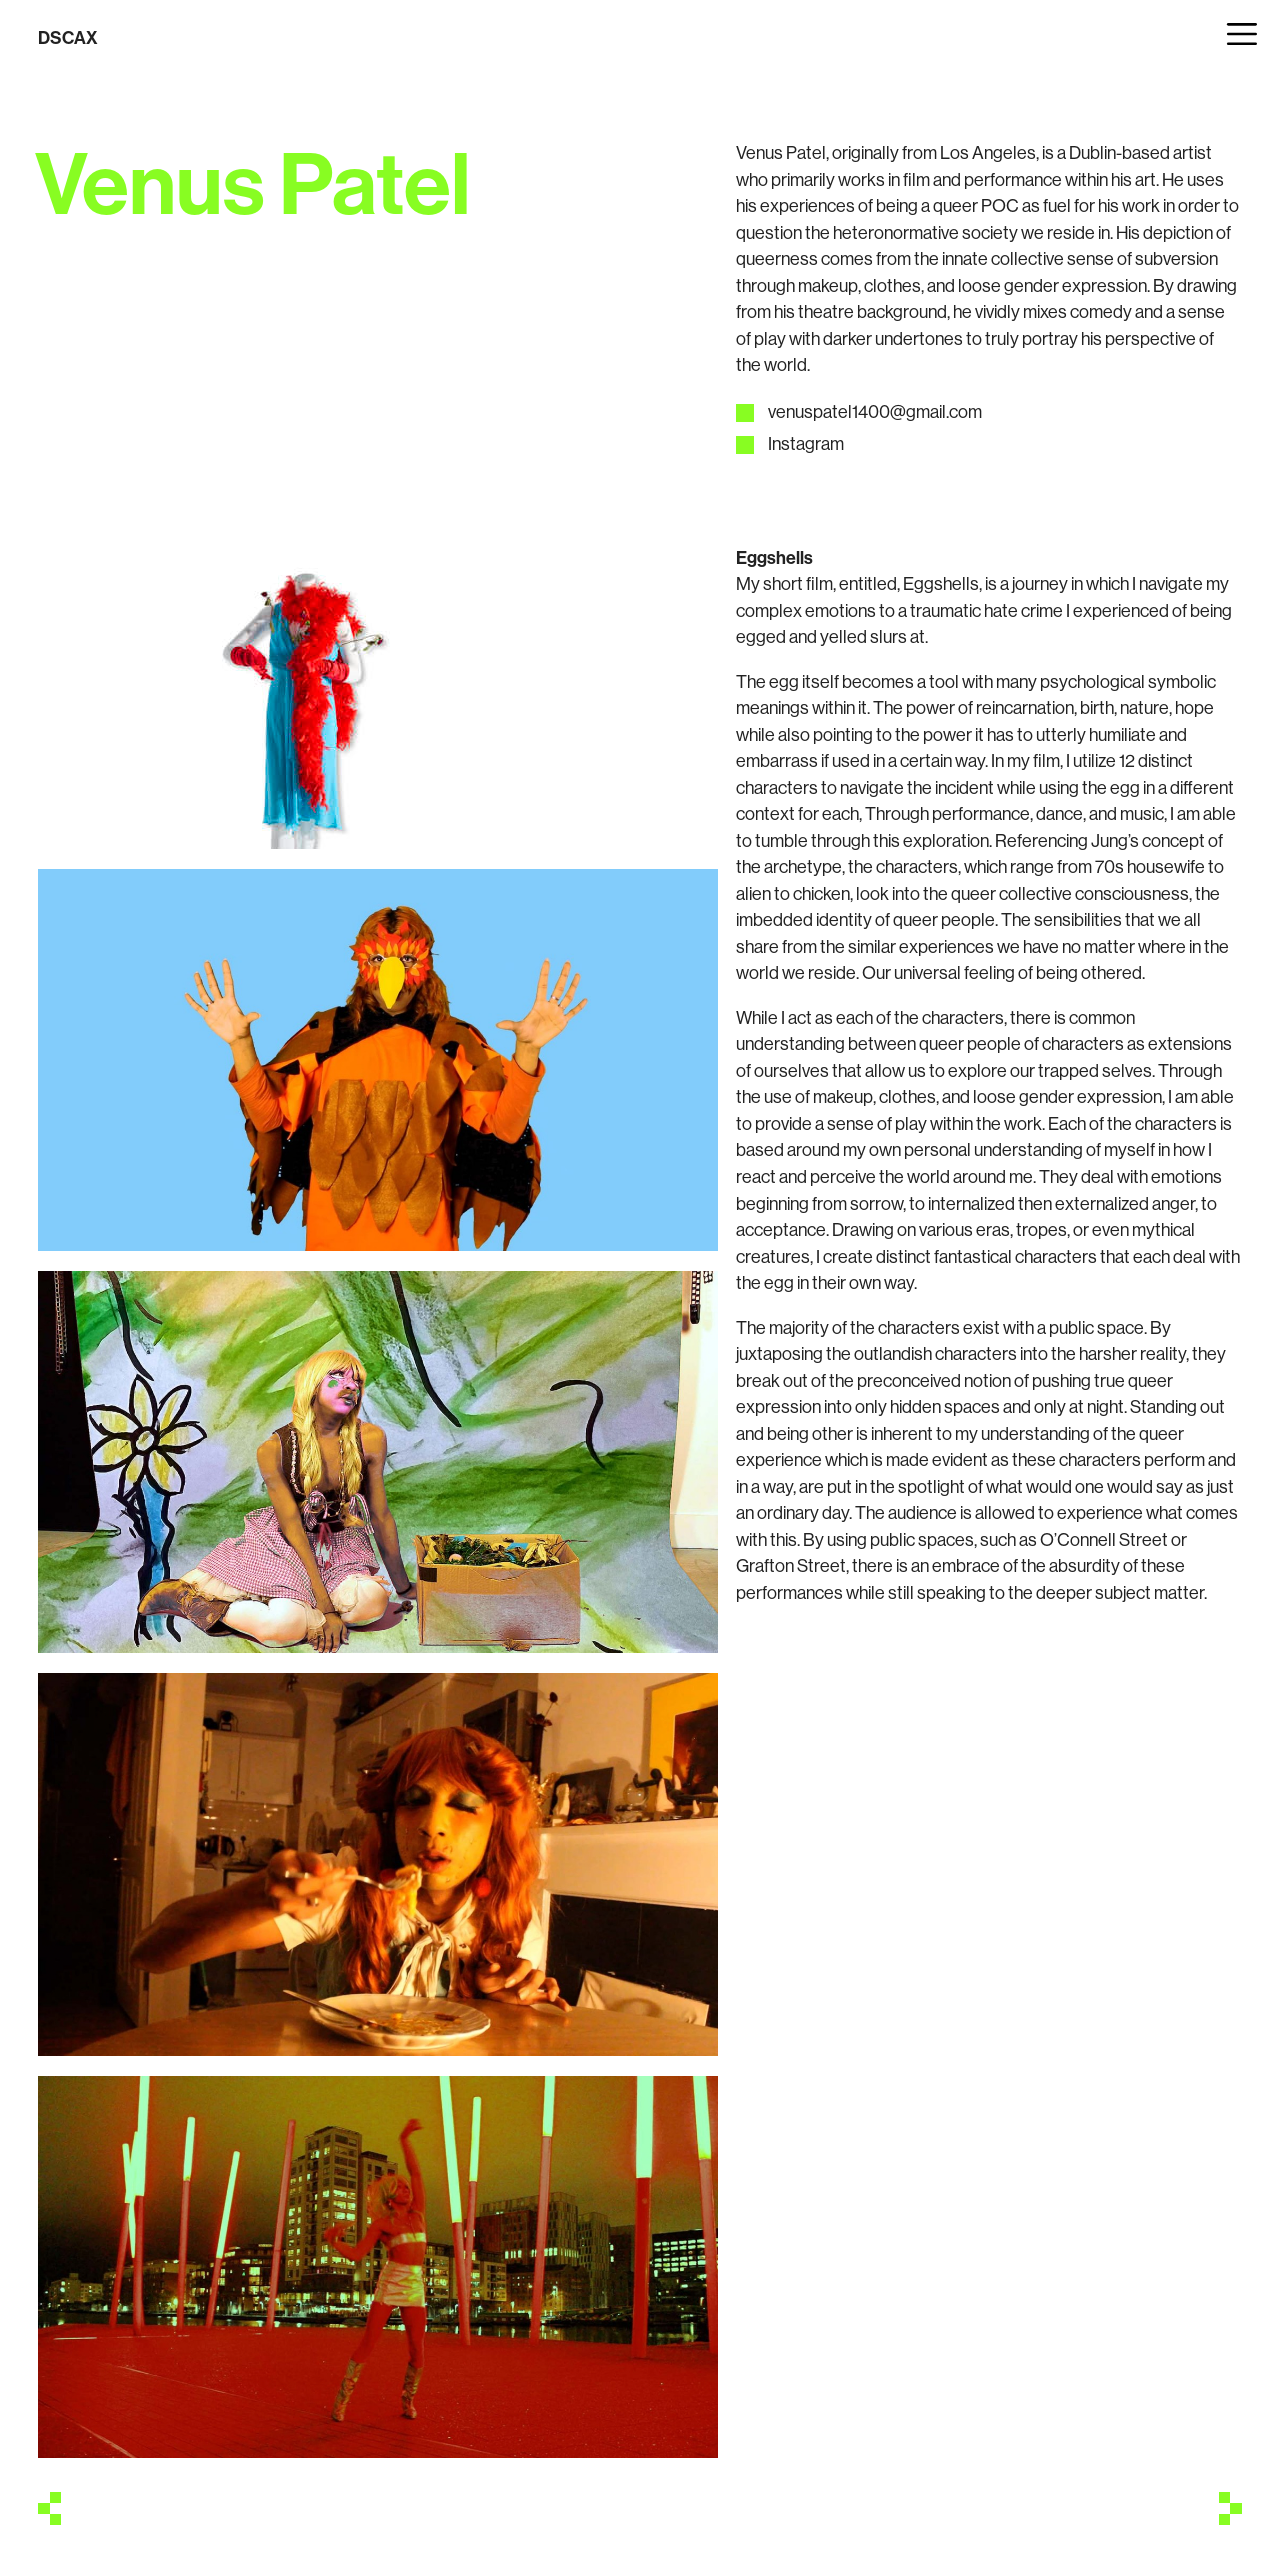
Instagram (806, 443)
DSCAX (68, 37)
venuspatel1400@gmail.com (875, 411)
